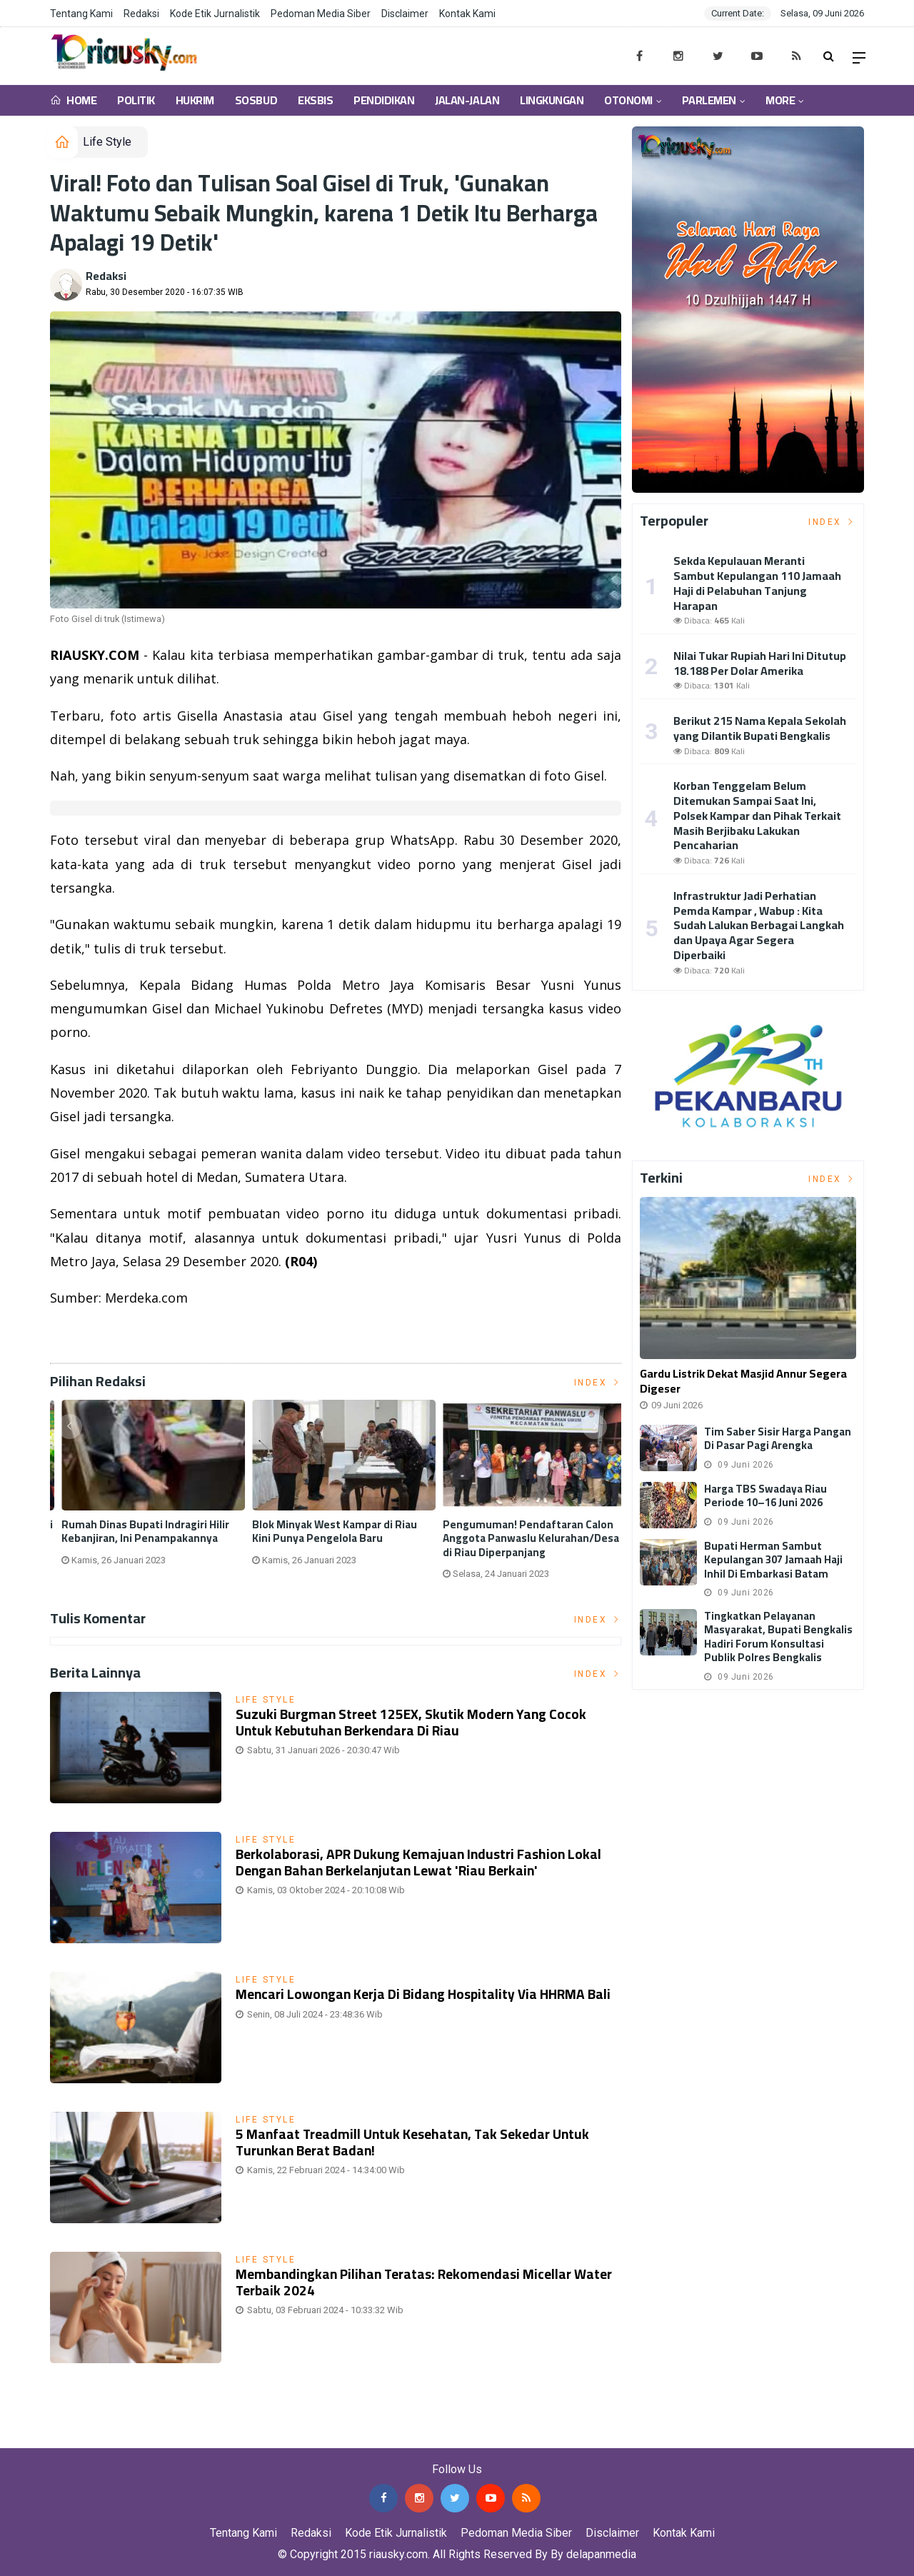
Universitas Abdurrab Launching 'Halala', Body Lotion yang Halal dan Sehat (140, 1539)
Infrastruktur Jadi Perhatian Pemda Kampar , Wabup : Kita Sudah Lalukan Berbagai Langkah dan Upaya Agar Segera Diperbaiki (758, 925)
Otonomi (628, 100)
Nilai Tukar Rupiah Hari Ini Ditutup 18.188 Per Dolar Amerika (759, 663)
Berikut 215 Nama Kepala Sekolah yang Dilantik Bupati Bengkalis (759, 728)
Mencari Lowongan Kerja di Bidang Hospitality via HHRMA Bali (423, 1994)
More (780, 100)
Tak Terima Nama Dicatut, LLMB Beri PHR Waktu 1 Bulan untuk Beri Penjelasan (335, 1539)
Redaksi (141, 13)
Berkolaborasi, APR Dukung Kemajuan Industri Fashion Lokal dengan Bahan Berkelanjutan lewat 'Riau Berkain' (418, 1862)
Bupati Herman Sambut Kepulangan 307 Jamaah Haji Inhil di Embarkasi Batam (773, 1559)
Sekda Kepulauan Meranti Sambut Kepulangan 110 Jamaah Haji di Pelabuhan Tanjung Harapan (757, 583)
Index (598, 1383)
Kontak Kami (467, 13)
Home (73, 100)
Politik (136, 100)
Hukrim (195, 100)
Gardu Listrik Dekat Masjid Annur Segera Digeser (743, 1381)
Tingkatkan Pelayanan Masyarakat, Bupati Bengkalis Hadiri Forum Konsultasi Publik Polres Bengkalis (778, 1636)
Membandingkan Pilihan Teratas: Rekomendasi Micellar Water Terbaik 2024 (424, 2282)
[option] (145, 1495)
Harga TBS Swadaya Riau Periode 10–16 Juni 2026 (765, 1495)
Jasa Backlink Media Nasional (179, 2438)
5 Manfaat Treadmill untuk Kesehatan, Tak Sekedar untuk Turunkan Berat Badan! (413, 2142)
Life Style (107, 142)
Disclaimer (404, 13)
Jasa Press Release (51, 2438)
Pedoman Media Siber (321, 13)
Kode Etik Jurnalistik (215, 13)
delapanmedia (601, 2554)
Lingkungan (551, 100)
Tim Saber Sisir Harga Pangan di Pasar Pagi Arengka (777, 1438)
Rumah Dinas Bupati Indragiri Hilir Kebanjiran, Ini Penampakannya (519, 1531)
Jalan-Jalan (467, 100)
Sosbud (256, 100)
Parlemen (708, 100)
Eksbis (315, 100)
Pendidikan (383, 100)
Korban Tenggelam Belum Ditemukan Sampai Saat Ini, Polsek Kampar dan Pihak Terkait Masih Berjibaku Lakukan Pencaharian (757, 815)
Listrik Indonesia (99, 1334)
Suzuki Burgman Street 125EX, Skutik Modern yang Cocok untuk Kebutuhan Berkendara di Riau (411, 1722)
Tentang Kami (81, 13)
